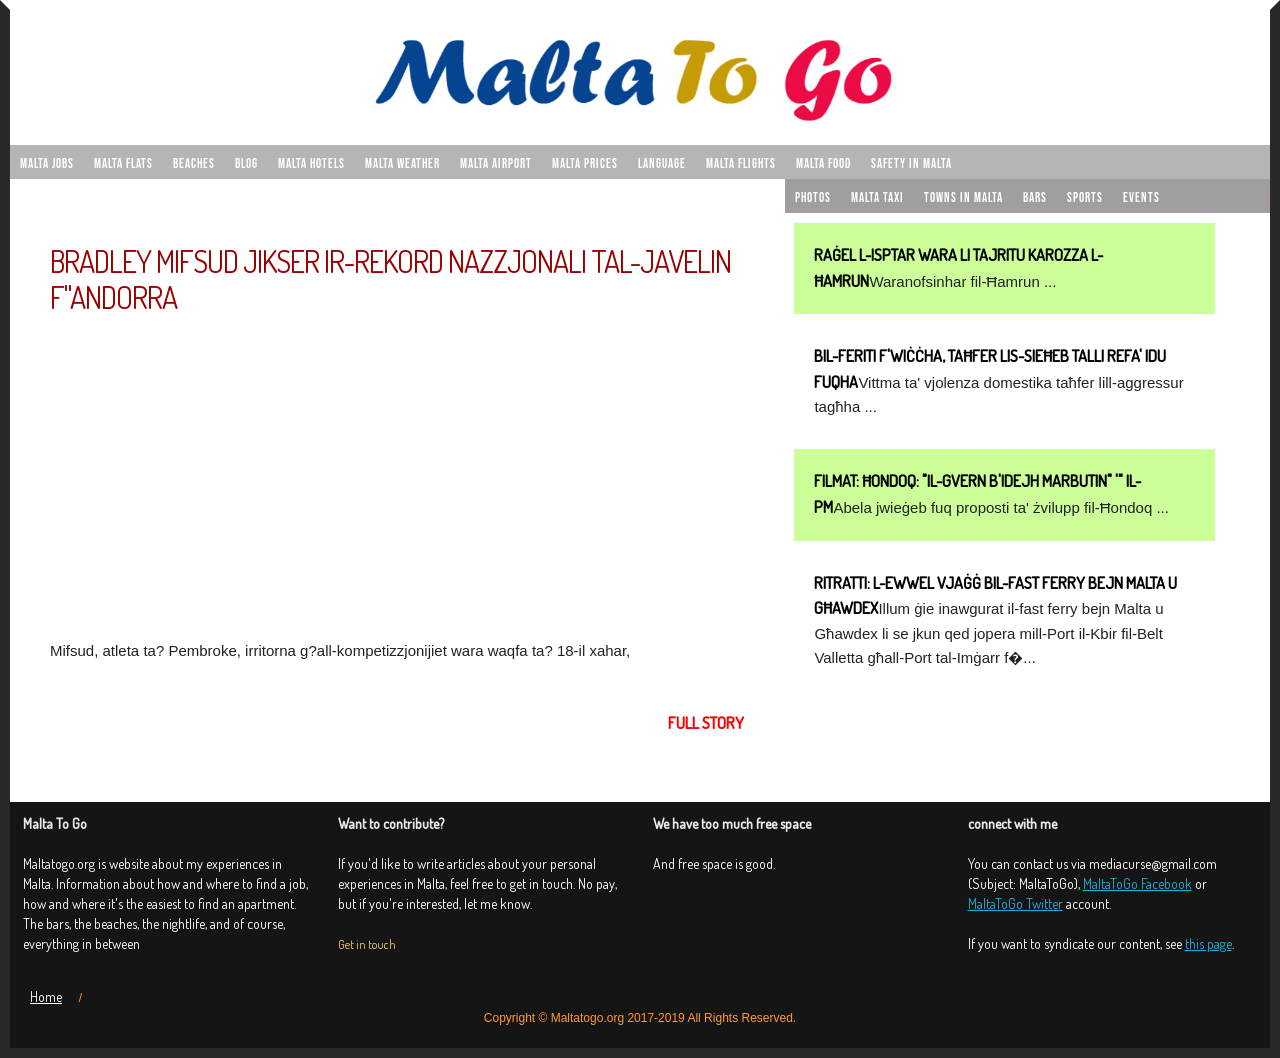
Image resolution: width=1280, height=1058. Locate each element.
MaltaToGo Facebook (1137, 883)
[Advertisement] (397, 475)
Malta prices (585, 164)
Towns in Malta (963, 198)
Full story (706, 723)
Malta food (823, 164)
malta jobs (47, 164)
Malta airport (496, 164)
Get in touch (367, 944)
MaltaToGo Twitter (1015, 903)
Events (1141, 198)
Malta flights (741, 164)
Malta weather (402, 164)
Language (662, 164)
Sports (1085, 198)
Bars (1035, 198)
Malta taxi (877, 198)
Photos (813, 198)
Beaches (194, 164)
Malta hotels (311, 164)
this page (1208, 943)
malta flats (123, 164)
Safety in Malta (911, 164)
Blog (246, 164)
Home (46, 996)
